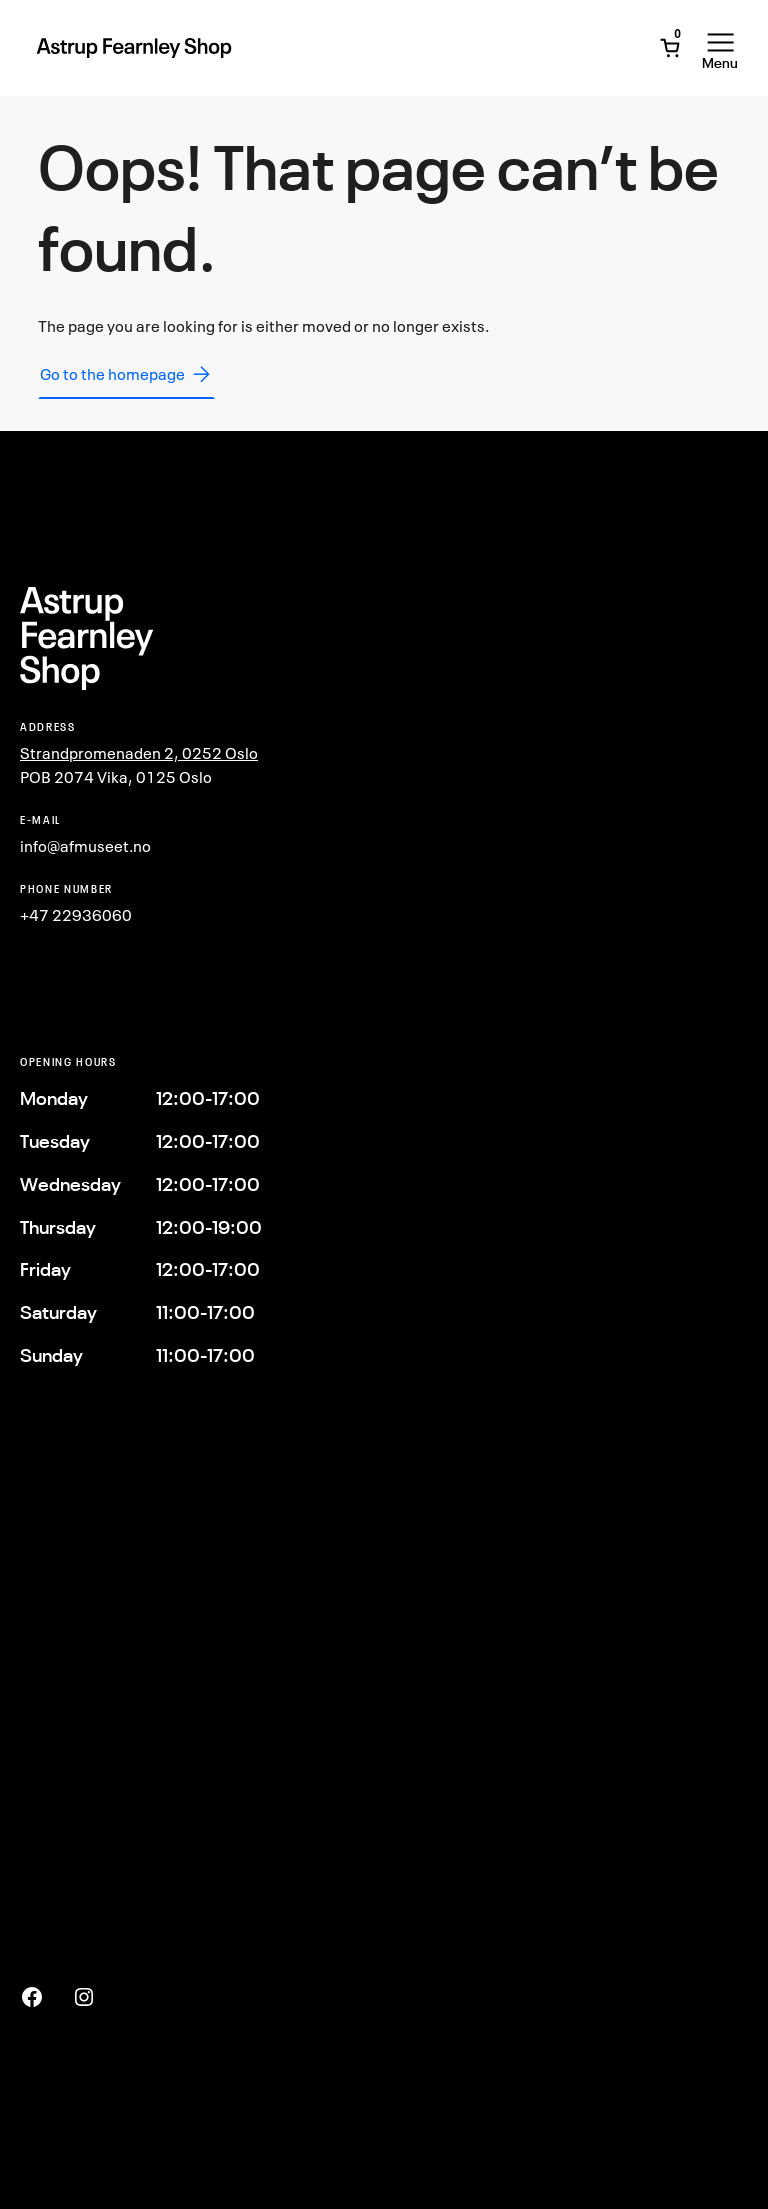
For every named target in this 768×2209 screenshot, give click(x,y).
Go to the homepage (126, 374)
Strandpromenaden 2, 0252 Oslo (139, 753)
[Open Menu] (720, 48)
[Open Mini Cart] (670, 48)
